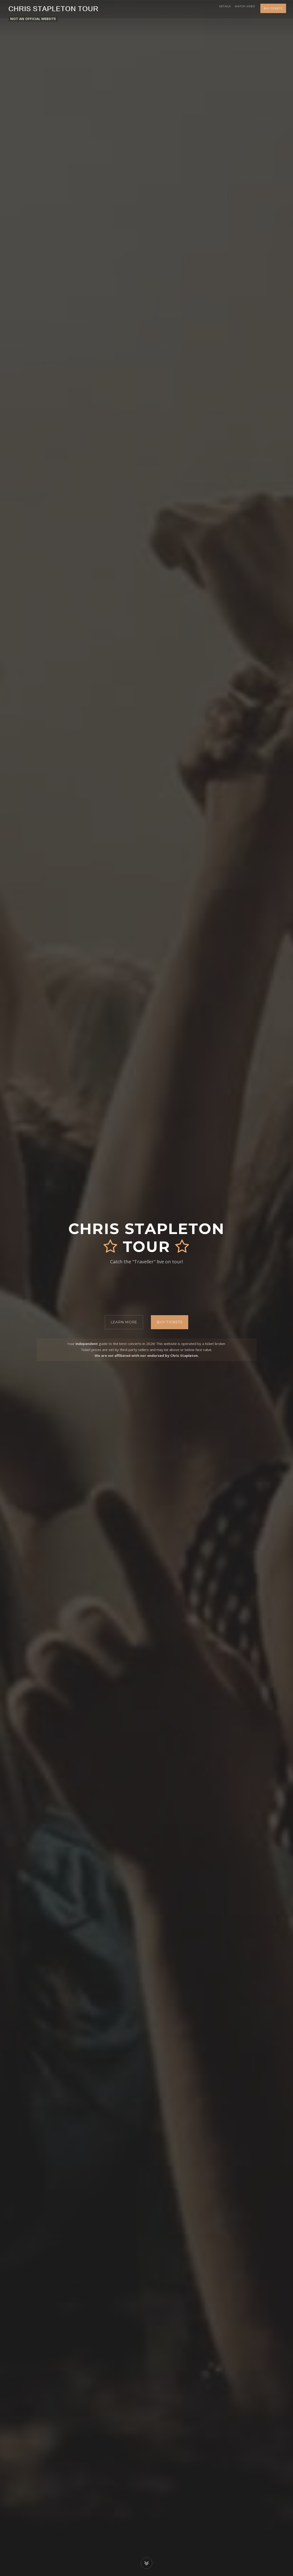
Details (220, 9)
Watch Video (243, 9)
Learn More (124, 1322)
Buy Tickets (273, 9)
